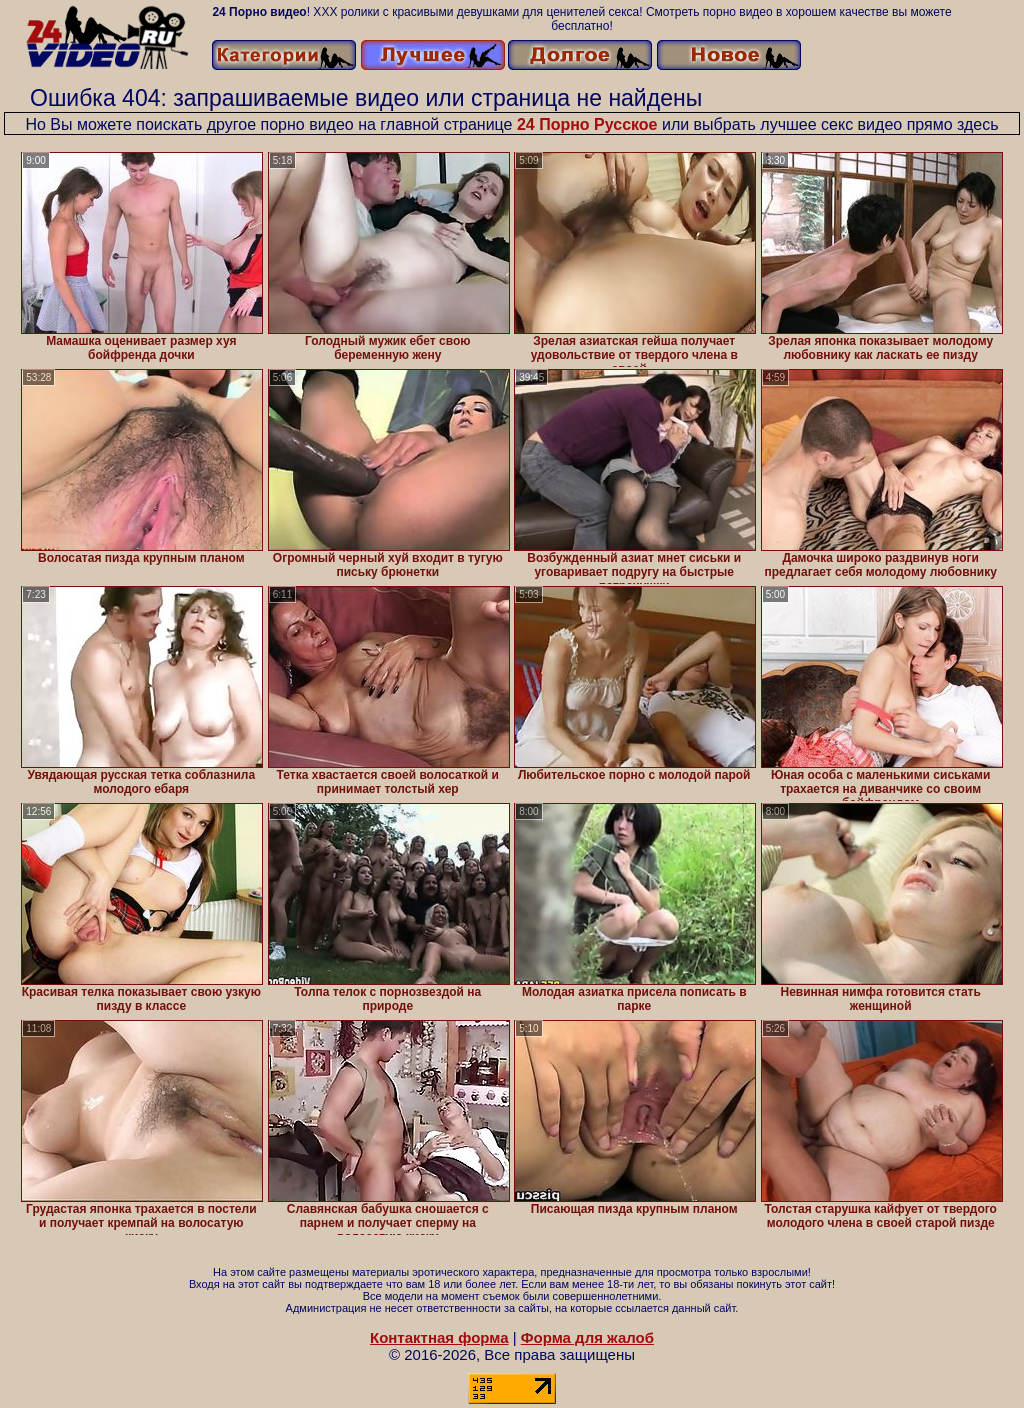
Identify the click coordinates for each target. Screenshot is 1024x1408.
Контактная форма (439, 1337)
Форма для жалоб (587, 1337)
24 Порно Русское (587, 124)
